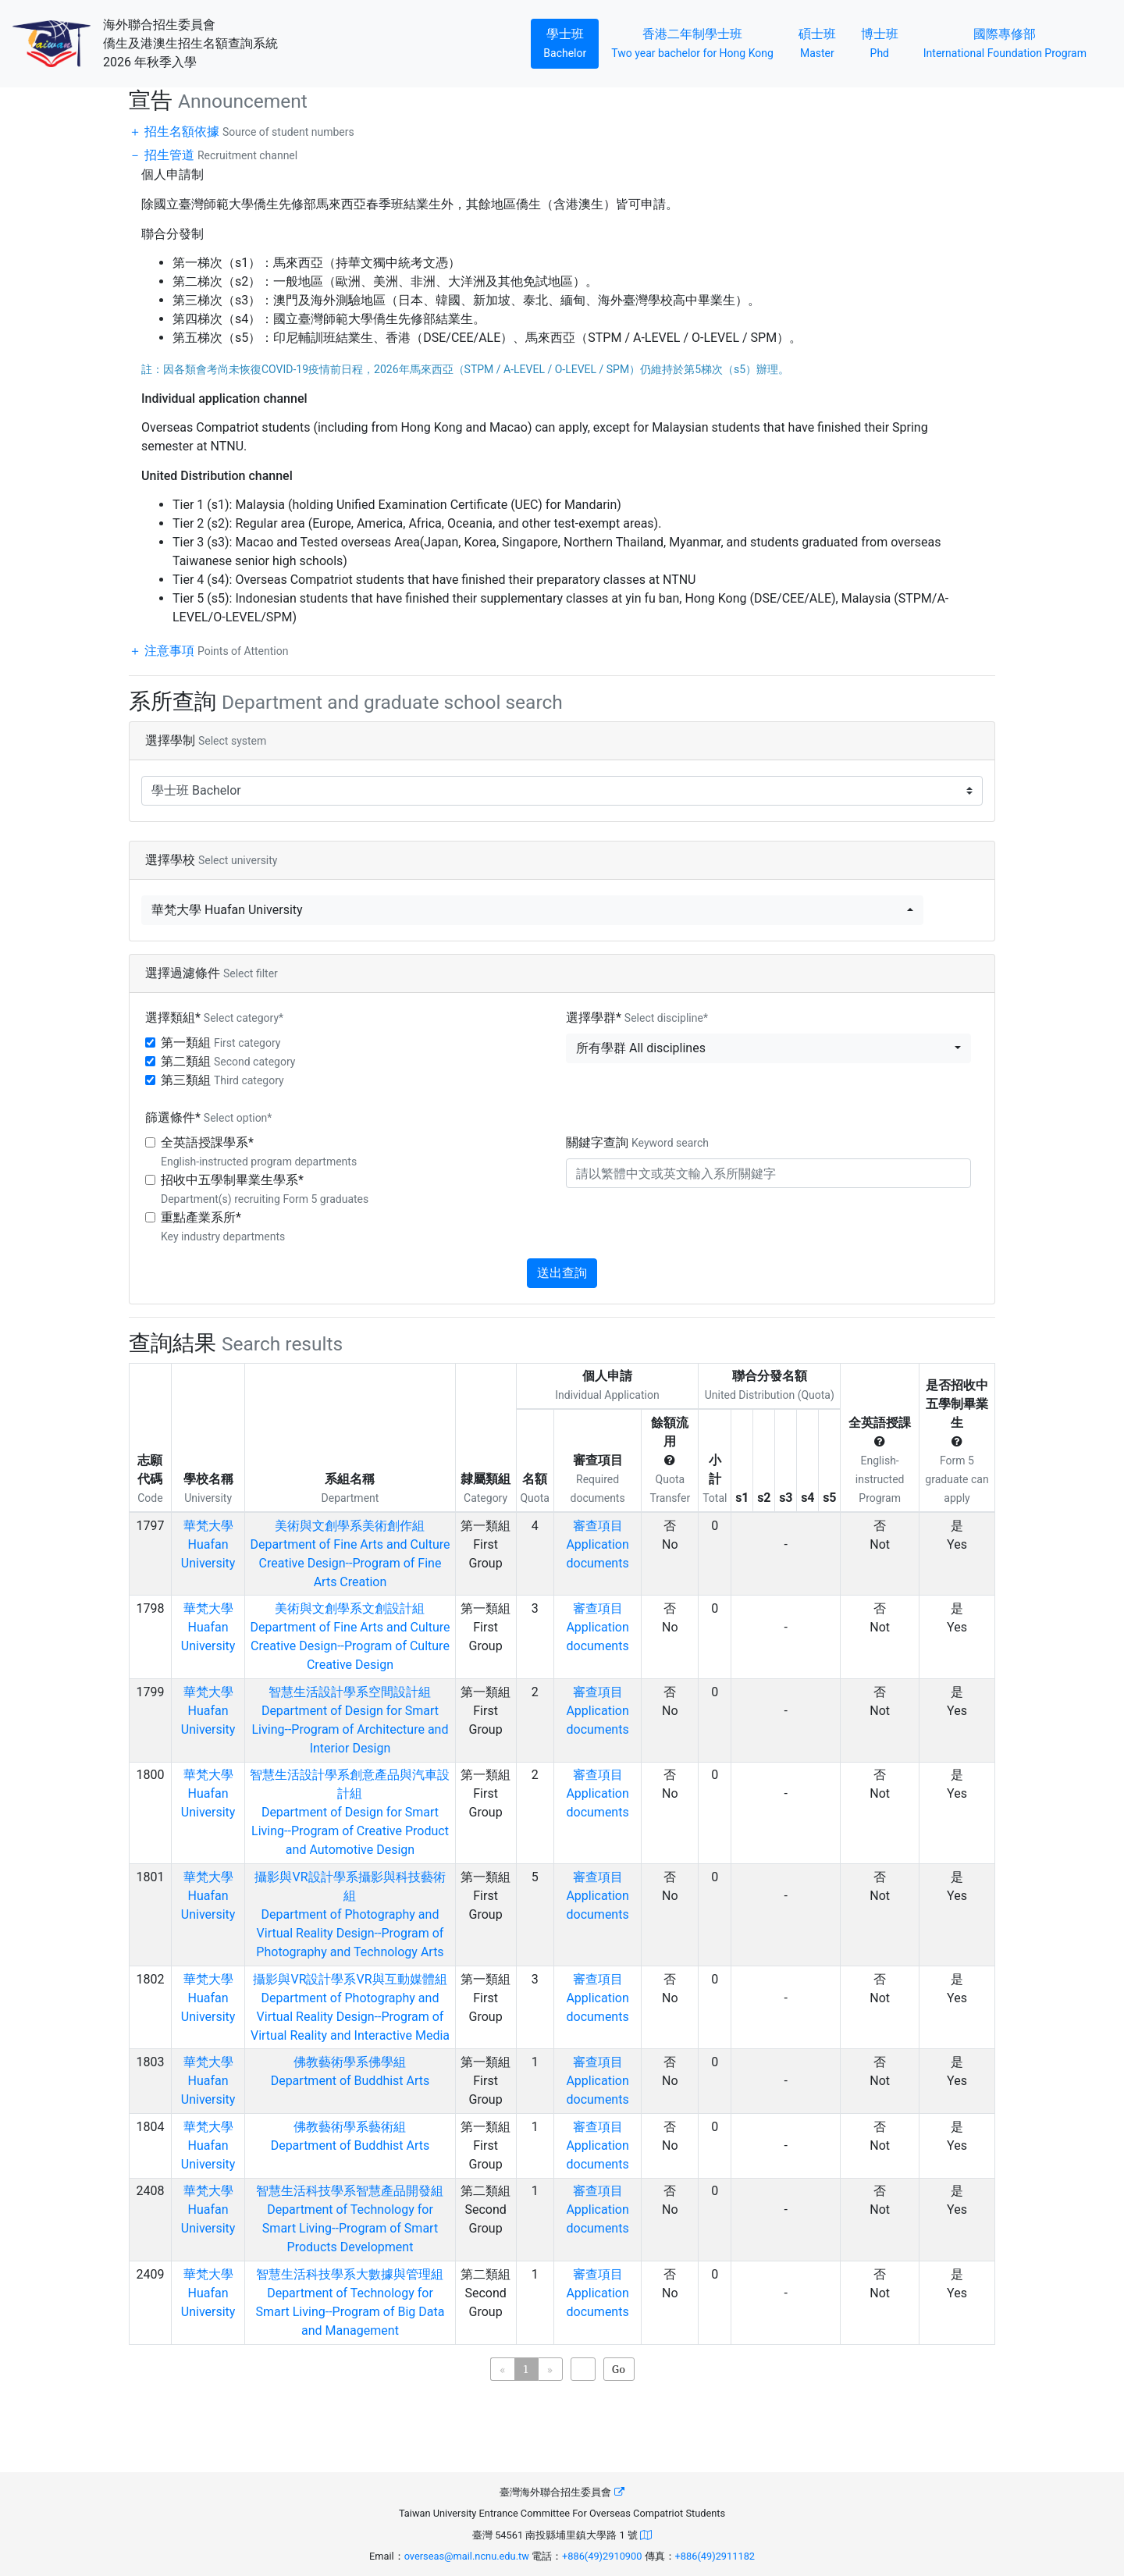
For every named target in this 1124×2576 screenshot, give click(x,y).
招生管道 (219, 155)
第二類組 (228, 1061)
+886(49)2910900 (602, 2556)
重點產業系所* (223, 1226)
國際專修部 (1005, 41)
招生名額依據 (247, 131)
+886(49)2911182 (715, 2556)
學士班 (571, 41)
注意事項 (214, 650)
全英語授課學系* (259, 1151)
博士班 (886, 41)
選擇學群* (637, 1017)
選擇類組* (214, 1017)
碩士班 (823, 41)
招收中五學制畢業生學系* (264, 1188)
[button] (532, 910)
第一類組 (220, 1042)
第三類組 (222, 1080)
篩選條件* (208, 1117)
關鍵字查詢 (637, 1142)
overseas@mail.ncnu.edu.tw (466, 2556)
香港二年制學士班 (698, 41)
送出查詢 (562, 1272)
